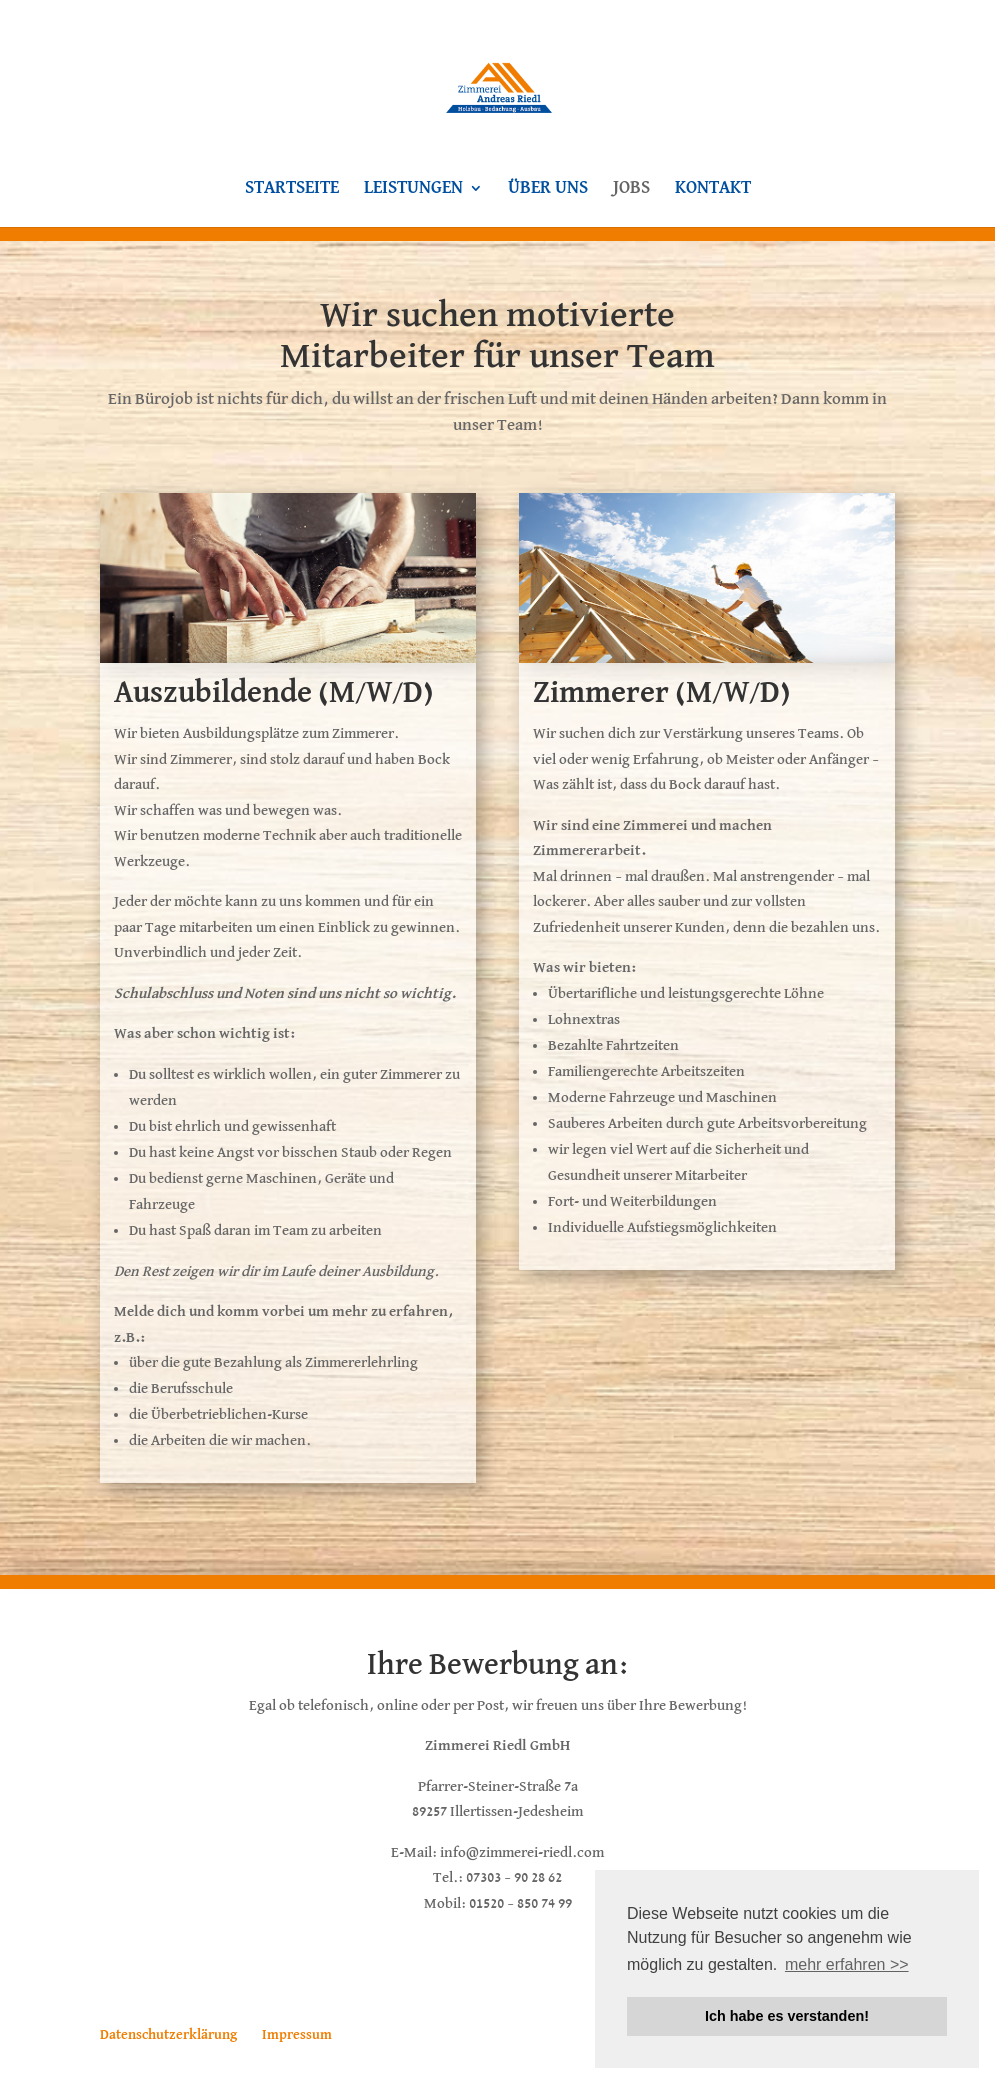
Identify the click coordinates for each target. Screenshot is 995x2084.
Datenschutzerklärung (168, 2035)
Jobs (631, 189)
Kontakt (713, 189)
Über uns (548, 189)
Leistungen (413, 189)
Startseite (292, 189)
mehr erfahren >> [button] (847, 1964)
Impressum (297, 2035)
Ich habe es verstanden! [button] (787, 2016)
